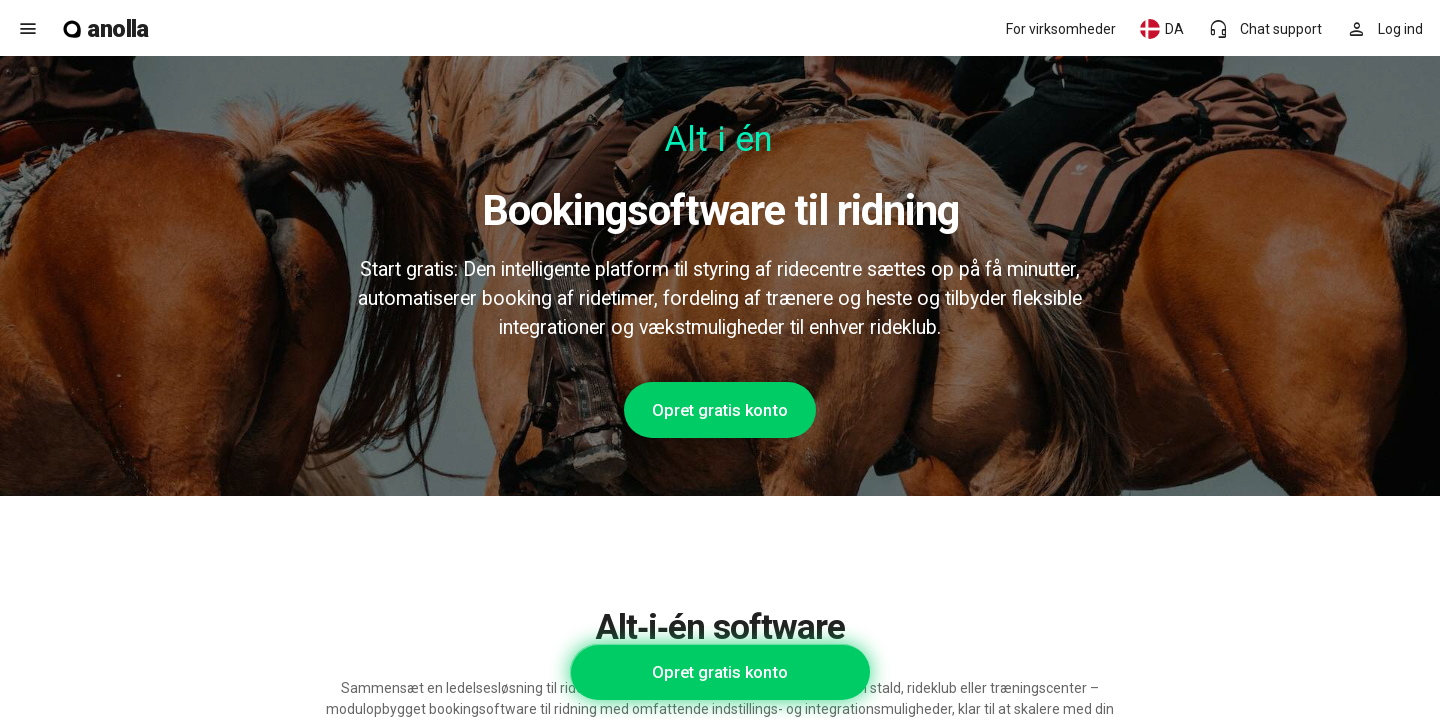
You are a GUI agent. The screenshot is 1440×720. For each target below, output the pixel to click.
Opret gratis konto (719, 410)
